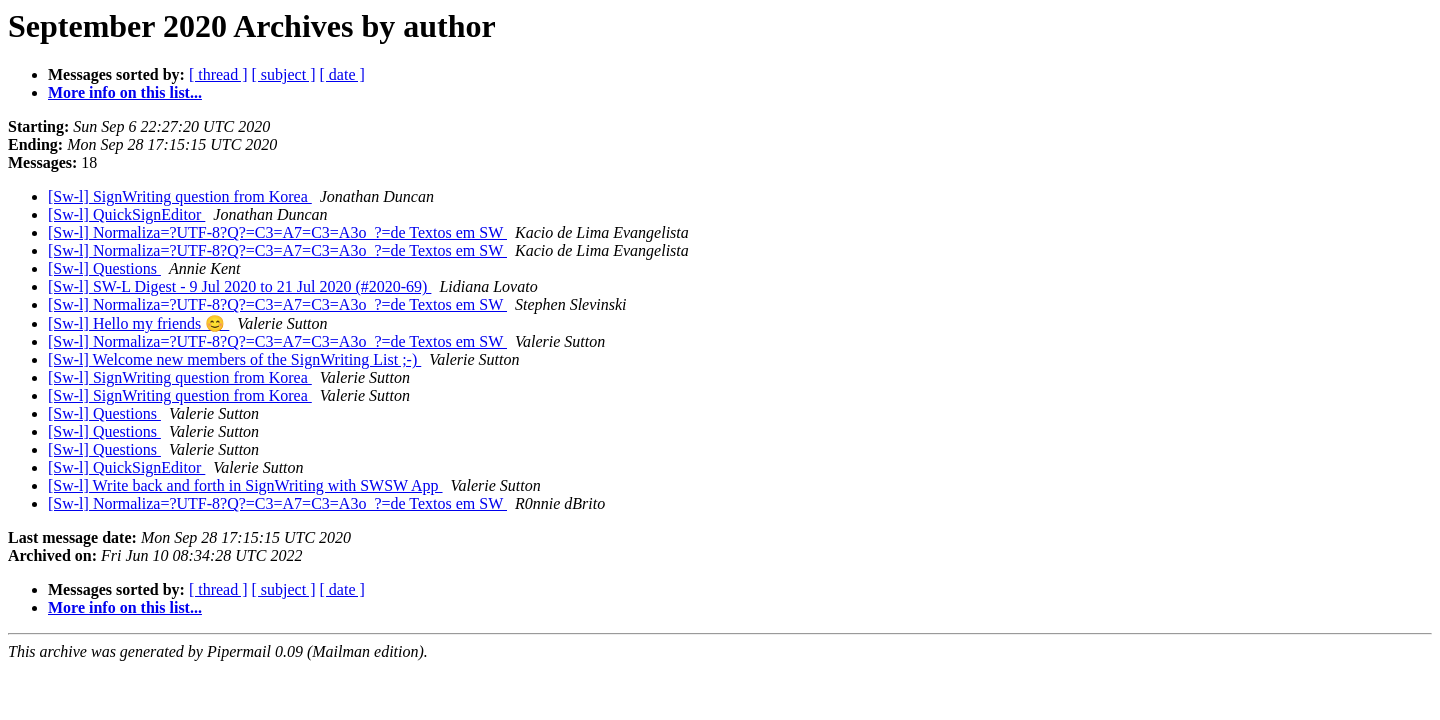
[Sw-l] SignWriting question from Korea (180, 196)
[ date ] (342, 74)
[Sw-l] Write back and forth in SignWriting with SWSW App (245, 485)
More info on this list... (125, 92)
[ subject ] (284, 74)
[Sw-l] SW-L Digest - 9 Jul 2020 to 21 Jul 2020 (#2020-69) (239, 286)
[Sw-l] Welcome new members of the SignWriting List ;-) (234, 359)
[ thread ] (218, 74)
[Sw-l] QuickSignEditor (126, 214)
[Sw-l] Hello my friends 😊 (138, 323)
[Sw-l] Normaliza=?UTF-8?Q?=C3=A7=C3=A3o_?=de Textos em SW (277, 232)
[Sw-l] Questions (104, 268)
